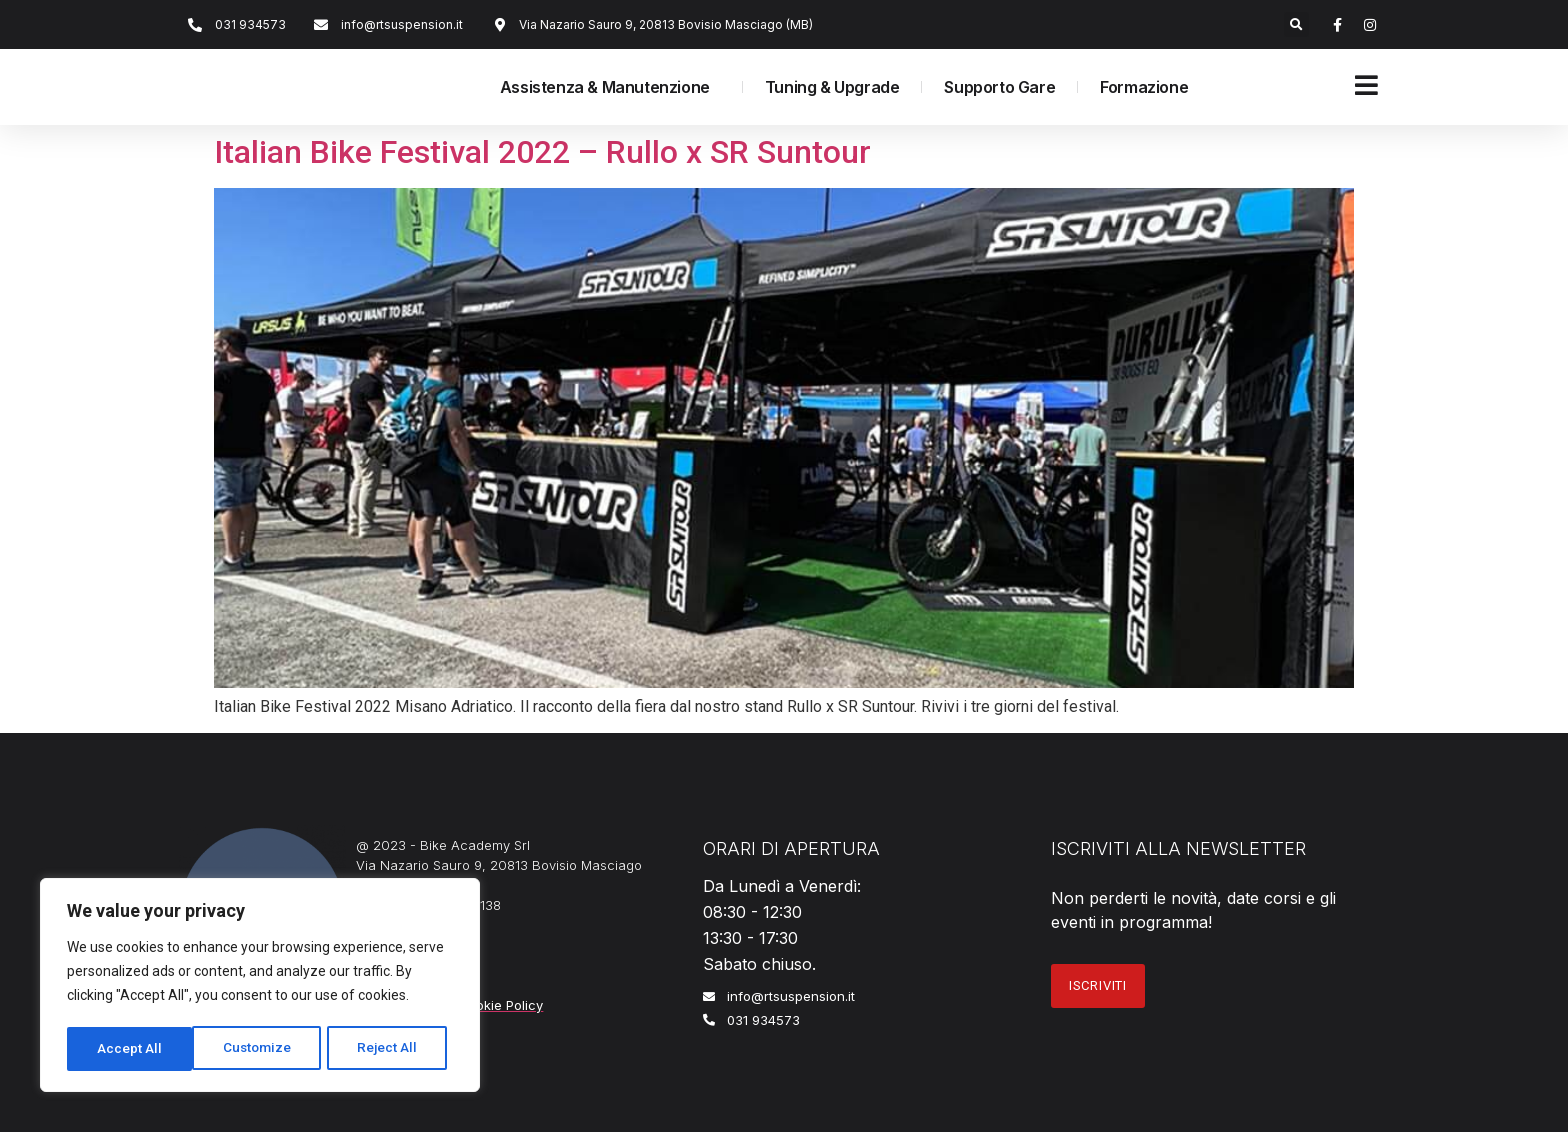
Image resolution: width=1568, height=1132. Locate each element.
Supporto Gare (999, 87)
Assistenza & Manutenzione (610, 87)
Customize (131, 1049)
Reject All (263, 1049)
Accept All (391, 1049)
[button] (1296, 24)
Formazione (1144, 87)
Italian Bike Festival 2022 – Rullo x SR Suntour (542, 152)
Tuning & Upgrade (832, 87)
